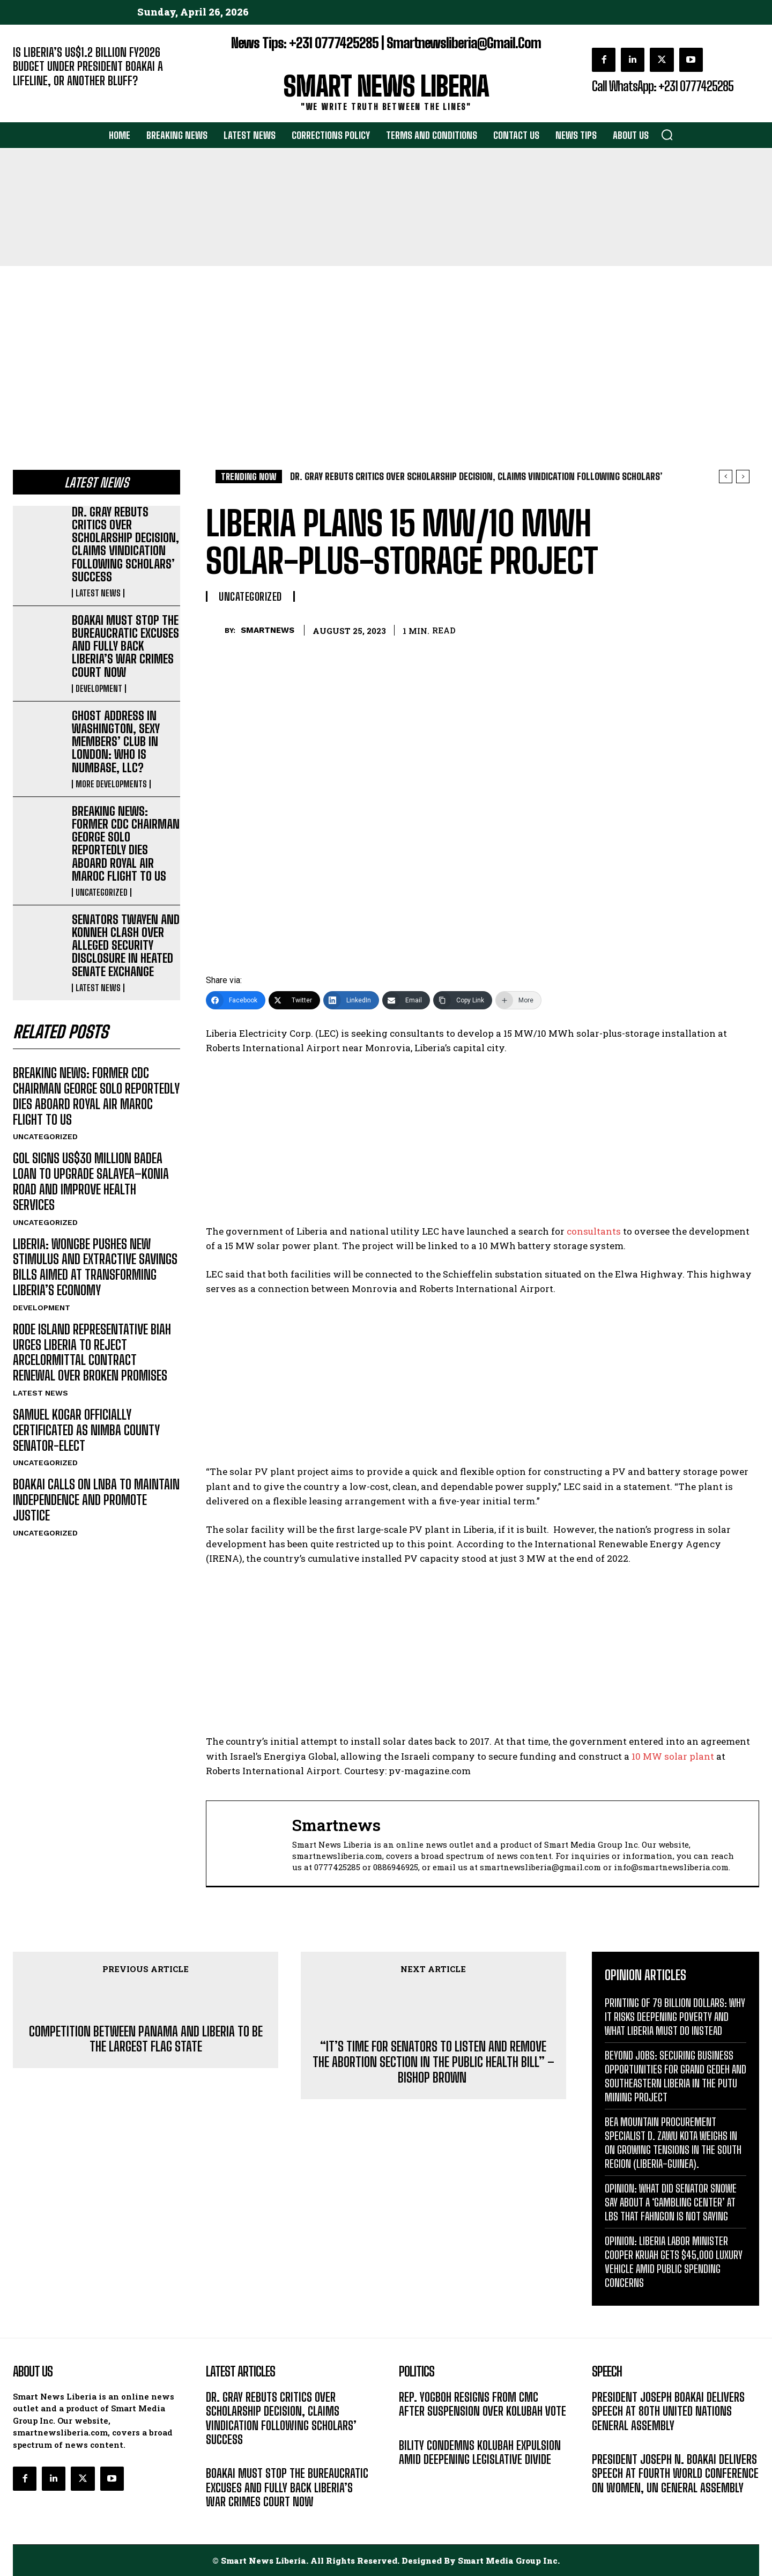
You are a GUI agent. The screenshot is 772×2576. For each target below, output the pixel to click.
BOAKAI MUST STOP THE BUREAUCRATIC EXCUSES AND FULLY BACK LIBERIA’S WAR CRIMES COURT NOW (125, 646)
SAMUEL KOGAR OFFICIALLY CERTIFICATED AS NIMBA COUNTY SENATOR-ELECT (86, 1430)
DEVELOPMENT (99, 688)
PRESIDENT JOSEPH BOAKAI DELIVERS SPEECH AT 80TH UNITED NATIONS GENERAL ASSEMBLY (668, 2411)
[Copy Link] (462, 1000)
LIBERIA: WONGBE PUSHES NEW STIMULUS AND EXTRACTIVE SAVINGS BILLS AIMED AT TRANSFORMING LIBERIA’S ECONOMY (95, 1267)
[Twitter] (294, 1000)
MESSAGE (608, 2442)
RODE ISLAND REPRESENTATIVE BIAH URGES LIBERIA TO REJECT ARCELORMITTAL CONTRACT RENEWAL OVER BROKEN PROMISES (92, 1352)
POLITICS (414, 2428)
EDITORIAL (31, 97)
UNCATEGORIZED (102, 892)
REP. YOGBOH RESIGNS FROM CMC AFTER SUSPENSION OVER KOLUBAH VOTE (482, 2404)
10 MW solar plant (673, 1756)
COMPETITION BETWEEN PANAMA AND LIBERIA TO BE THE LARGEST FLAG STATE (146, 2039)
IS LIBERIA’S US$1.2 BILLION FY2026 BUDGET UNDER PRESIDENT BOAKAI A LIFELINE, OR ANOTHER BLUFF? (88, 66)
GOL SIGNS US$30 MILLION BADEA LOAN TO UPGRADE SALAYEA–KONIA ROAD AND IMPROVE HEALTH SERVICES (91, 1181)
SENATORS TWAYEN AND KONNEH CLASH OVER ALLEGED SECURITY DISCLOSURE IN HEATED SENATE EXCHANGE (126, 945)
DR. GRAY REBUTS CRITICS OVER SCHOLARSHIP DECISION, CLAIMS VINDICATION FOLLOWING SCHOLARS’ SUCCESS (125, 544)
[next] (742, 476)
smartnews (267, 630)
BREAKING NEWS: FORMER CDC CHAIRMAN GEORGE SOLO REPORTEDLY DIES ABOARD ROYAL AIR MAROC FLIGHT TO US (126, 843)
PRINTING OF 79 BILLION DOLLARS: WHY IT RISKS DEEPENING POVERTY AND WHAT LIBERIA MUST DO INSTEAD (675, 2016)
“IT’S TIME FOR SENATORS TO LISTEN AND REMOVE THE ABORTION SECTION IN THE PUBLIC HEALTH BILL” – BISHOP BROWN (433, 2062)
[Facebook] (235, 1000)
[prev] (725, 476)
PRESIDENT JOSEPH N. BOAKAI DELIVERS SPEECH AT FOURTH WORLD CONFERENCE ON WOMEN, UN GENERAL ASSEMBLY (675, 2473)
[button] (667, 134)
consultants (594, 1231)
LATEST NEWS (98, 593)
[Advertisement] (386, 346)
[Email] (406, 1000)
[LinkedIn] (351, 1000)
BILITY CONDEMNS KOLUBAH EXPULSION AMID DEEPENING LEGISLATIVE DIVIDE (480, 2452)
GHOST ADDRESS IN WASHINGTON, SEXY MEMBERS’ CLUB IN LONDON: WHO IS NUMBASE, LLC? (116, 741)
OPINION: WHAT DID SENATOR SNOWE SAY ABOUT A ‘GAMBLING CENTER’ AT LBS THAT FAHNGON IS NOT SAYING (671, 2202)
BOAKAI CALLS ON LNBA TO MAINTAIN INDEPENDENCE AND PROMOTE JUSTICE (96, 1500)
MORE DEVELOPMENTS (111, 784)
